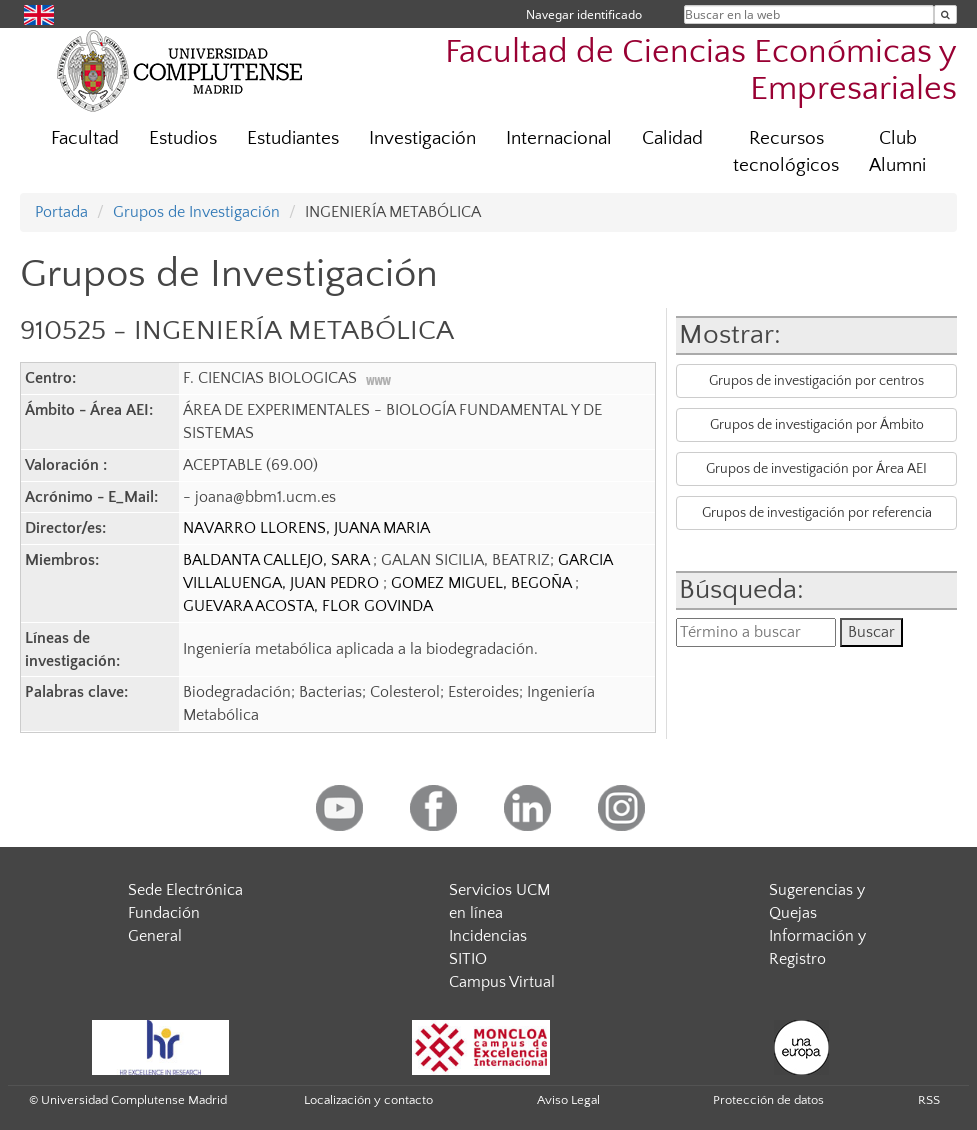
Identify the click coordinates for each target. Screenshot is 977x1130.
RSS (929, 1100)
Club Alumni (897, 152)
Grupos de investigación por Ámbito (817, 425)
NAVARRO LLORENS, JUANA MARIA (306, 528)
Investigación (422, 138)
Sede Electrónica (185, 890)
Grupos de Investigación (196, 212)
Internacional (559, 138)
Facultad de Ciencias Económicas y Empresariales (701, 71)
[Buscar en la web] (945, 14)
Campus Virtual (502, 982)
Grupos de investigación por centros (816, 381)
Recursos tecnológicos (786, 152)
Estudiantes (293, 138)
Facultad (85, 138)
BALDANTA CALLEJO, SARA (278, 560)
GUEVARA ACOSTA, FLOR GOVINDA (308, 606)
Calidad (672, 138)
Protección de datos (768, 1100)
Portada (61, 212)
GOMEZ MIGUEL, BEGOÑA (483, 583)
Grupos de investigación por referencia (817, 513)
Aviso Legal (568, 1100)
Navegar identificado (584, 14)
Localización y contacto (368, 1100)
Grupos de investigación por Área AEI (816, 469)
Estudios (183, 138)
